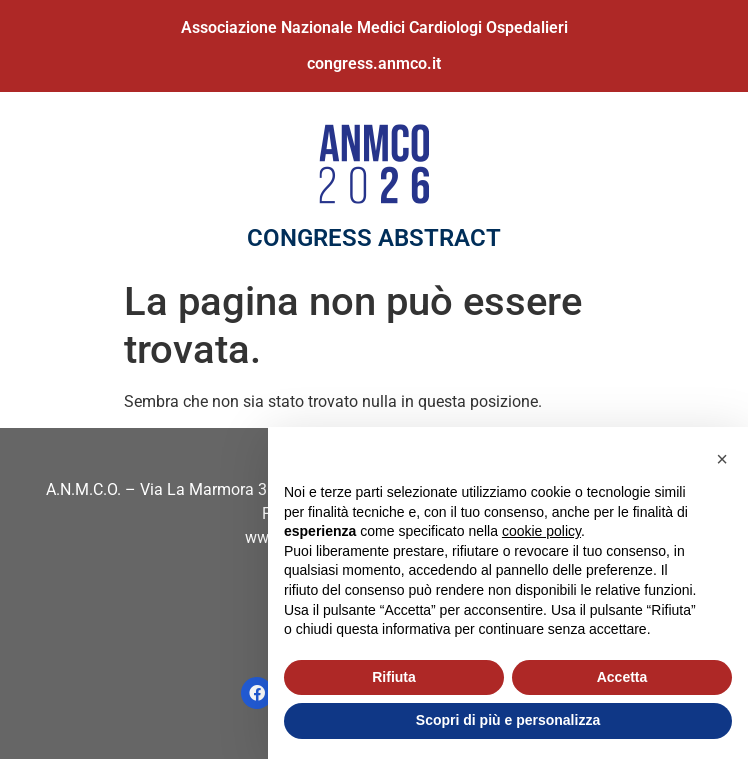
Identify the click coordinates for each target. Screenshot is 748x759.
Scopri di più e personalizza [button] (508, 720)
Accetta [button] (622, 677)
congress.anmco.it (374, 63)
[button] (722, 459)
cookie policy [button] (541, 531)
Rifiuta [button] (394, 677)
